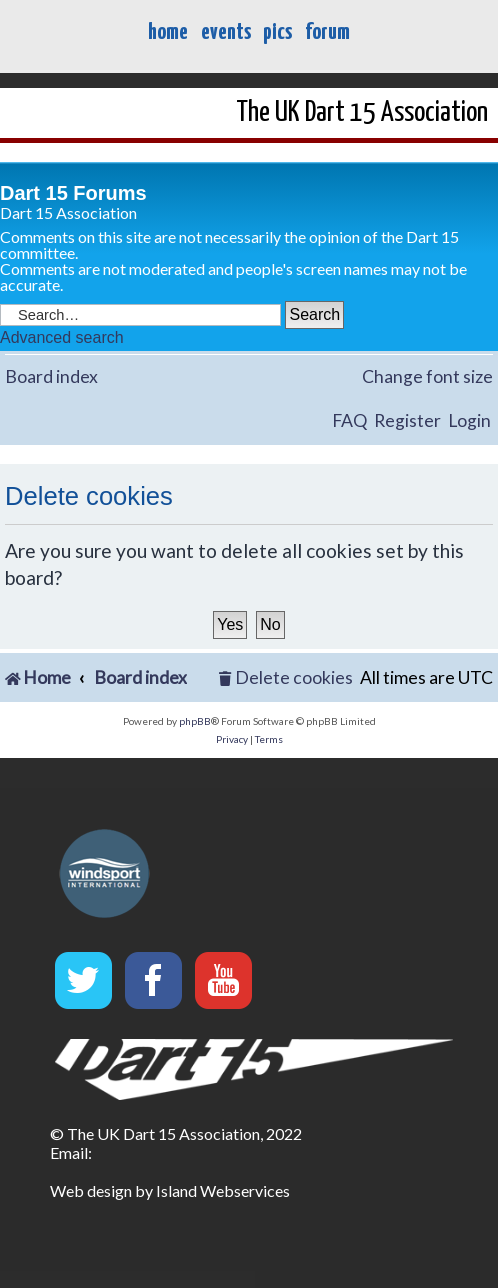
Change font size (427, 376)
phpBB (195, 721)
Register (407, 420)
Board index (51, 376)
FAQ (349, 420)
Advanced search (62, 337)
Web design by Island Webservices (170, 1190)
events (226, 32)
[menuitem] (286, 678)
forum (327, 32)
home (168, 32)
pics (277, 32)
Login (469, 420)
